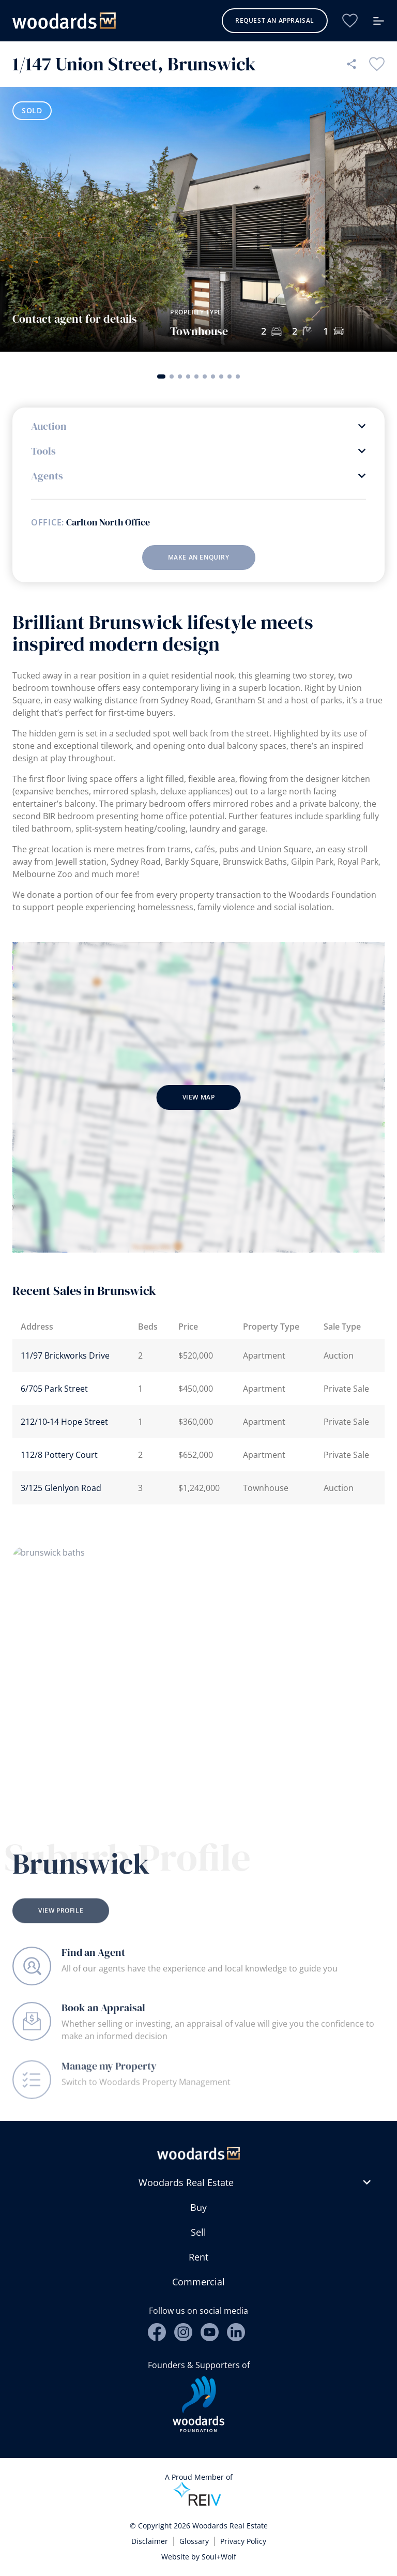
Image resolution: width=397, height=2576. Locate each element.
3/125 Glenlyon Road (61, 1488)
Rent (198, 2257)
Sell (198, 2232)
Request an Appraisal (274, 20)
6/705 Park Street (54, 1388)
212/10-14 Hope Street (64, 1421)
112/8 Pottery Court (59, 1454)
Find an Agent (93, 1957)
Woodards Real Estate (186, 2182)
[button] (161, 376)
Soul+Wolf (219, 2557)
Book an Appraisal (103, 2017)
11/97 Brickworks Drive (65, 1355)
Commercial (198, 2282)
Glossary (194, 2541)
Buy (198, 2207)
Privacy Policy (243, 2541)
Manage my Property (109, 2080)
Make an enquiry (199, 557)
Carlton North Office (108, 522)
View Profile (60, 1924)
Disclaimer (149, 2541)
